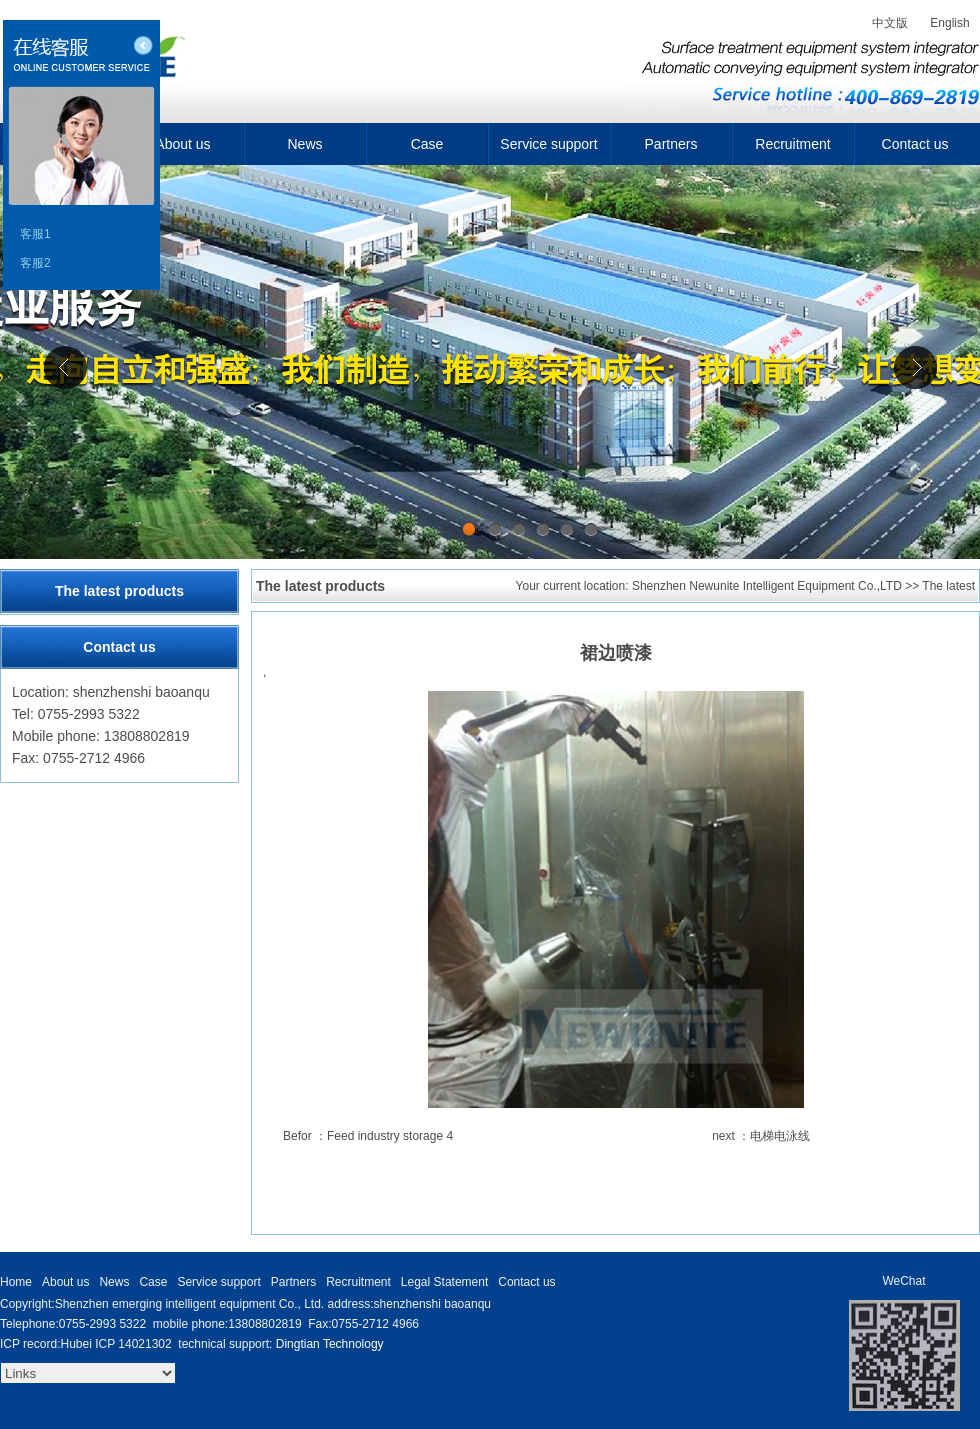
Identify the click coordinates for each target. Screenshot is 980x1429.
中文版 (890, 23)
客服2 (35, 263)
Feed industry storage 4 (390, 1136)
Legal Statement (444, 1282)
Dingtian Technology (330, 1344)
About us (182, 144)
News (304, 144)
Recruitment (792, 144)
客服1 (35, 234)
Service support (548, 144)
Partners (671, 144)
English (949, 23)
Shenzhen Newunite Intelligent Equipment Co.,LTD (767, 586)
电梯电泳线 (780, 1136)
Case (427, 144)
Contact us (915, 144)
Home (16, 1282)
